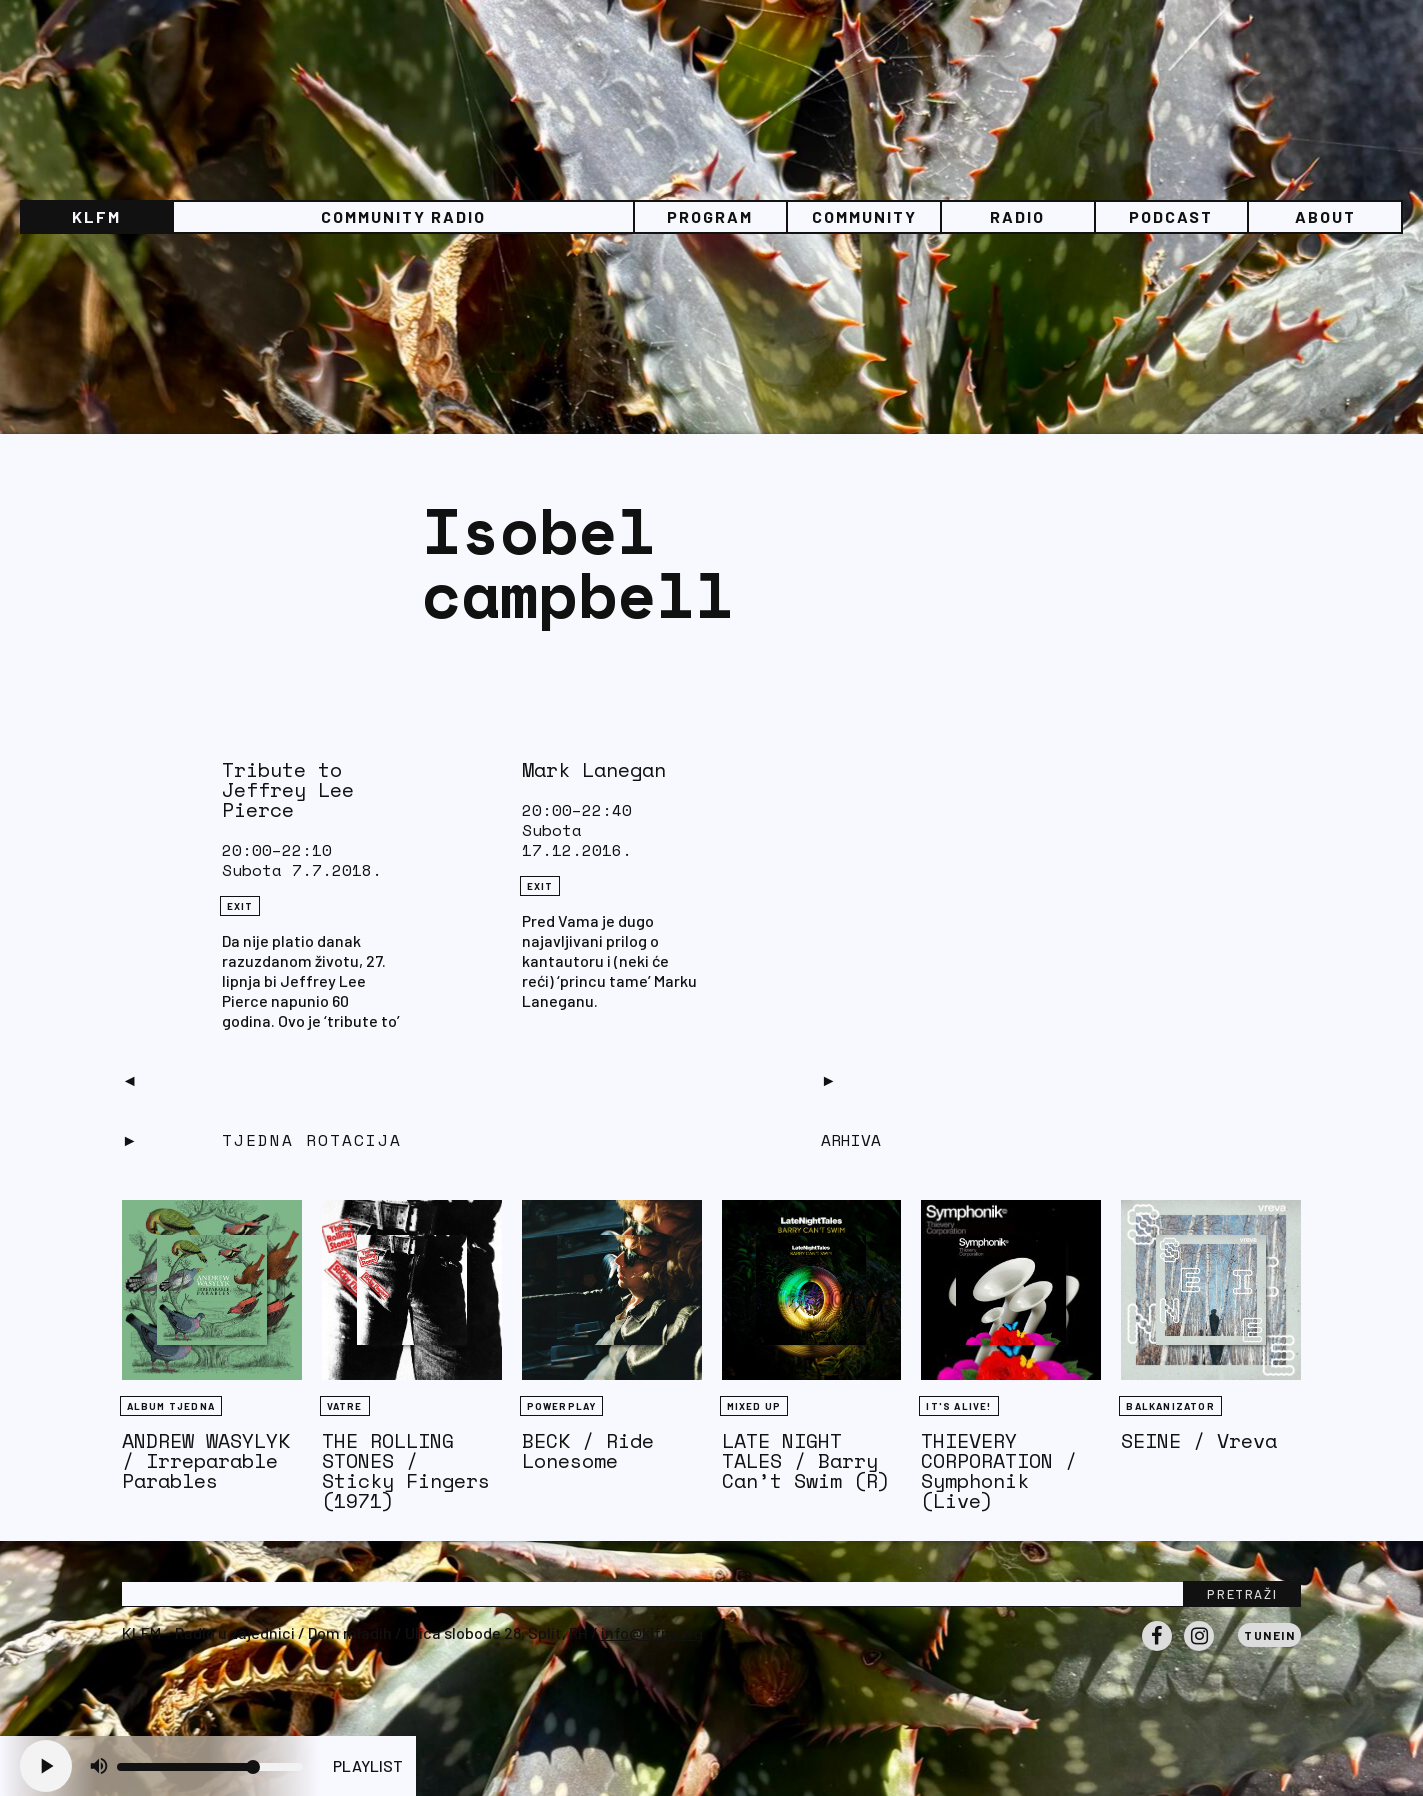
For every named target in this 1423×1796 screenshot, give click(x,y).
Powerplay (562, 1406)
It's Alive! (958, 1406)
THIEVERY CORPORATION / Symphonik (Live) (999, 1470)
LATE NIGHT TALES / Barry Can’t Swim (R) (806, 1460)
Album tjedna (171, 1406)
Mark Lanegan (594, 769)
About (1325, 216)
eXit (240, 906)
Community (864, 216)
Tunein (1269, 1635)
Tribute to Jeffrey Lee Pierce (288, 789)
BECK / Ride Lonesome (588, 1450)
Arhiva (851, 1140)
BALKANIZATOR (1170, 1406)
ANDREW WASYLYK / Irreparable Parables (206, 1460)
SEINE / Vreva (1199, 1440)
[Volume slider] (210, 1767)
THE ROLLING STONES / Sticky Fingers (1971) (406, 1470)
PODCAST (1171, 216)
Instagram (1199, 1650)
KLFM (96, 216)
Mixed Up (754, 1406)
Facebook (1157, 1650)
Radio (1017, 216)
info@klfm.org (652, 1632)
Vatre (345, 1406)
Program (710, 216)
